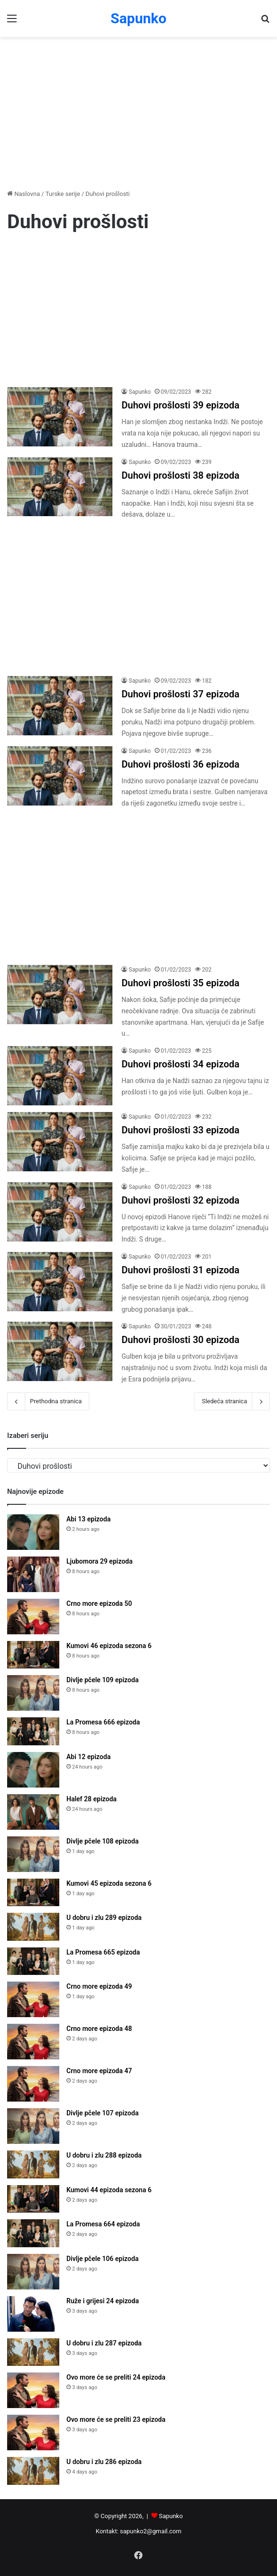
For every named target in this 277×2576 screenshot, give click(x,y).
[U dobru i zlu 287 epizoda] (33, 2352)
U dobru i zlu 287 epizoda (104, 2343)
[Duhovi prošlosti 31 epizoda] (59, 1281)
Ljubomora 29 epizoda (99, 1561)
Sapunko (140, 392)
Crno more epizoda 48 (99, 2028)
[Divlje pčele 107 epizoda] (33, 2126)
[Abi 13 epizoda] (33, 1532)
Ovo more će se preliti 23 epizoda (116, 2419)
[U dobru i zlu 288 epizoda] (33, 2164)
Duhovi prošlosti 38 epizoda (180, 475)
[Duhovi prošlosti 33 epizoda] (59, 1141)
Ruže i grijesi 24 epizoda (102, 2301)
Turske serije (63, 193)
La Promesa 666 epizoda (103, 1722)
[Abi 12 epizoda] (33, 1770)
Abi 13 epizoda (88, 1519)
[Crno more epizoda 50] (33, 1616)
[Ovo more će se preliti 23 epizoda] (33, 2432)
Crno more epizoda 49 (99, 1986)
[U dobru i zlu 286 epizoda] (33, 2471)
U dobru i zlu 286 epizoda (104, 2461)
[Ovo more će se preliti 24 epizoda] (33, 2390)
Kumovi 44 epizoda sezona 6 (108, 2190)
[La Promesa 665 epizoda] (33, 1961)
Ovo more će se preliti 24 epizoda (116, 2377)
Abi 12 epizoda (88, 1757)
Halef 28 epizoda (91, 1799)
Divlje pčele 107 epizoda (102, 2113)
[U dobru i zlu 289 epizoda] (33, 1927)
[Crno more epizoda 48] (33, 2041)
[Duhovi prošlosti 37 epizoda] (59, 705)
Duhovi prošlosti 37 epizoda (180, 694)
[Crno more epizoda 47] (33, 2084)
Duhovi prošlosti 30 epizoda (180, 1339)
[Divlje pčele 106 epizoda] (33, 2271)
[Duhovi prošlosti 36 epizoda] (59, 776)
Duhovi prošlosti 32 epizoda (180, 1200)
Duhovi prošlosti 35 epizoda (180, 983)
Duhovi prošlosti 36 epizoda (180, 764)
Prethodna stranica (48, 1401)
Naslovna (23, 193)
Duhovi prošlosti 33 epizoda (180, 1130)
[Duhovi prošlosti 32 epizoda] (59, 1212)
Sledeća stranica (232, 1401)
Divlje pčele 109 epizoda (102, 1680)
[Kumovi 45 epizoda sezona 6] (33, 1893)
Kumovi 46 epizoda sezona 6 (108, 1645)
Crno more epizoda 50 (99, 1603)
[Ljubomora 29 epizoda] (33, 1574)
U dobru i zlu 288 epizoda (104, 2155)
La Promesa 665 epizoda (103, 1952)
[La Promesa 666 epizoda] (33, 1731)
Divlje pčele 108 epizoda (102, 1841)
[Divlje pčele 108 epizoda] (33, 1854)
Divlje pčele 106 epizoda (102, 2258)
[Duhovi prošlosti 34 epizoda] (59, 1075)
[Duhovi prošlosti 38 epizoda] (59, 487)
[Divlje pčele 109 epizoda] (33, 1693)
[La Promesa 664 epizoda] (33, 2233)
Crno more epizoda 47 (99, 2071)
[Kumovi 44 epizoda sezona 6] (33, 2199)
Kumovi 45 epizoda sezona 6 (108, 1883)
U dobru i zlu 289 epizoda (104, 1917)
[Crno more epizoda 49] (33, 1999)
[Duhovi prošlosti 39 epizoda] (59, 416)
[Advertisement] (138, 112)
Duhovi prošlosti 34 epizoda (180, 1064)
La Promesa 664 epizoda (103, 2224)
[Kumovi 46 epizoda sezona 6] (33, 1655)
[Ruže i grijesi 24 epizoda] (33, 2314)
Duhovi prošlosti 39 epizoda (180, 405)
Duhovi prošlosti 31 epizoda (180, 1270)
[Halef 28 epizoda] (33, 1812)
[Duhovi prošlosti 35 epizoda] (59, 994)
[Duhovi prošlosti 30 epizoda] (59, 1351)
